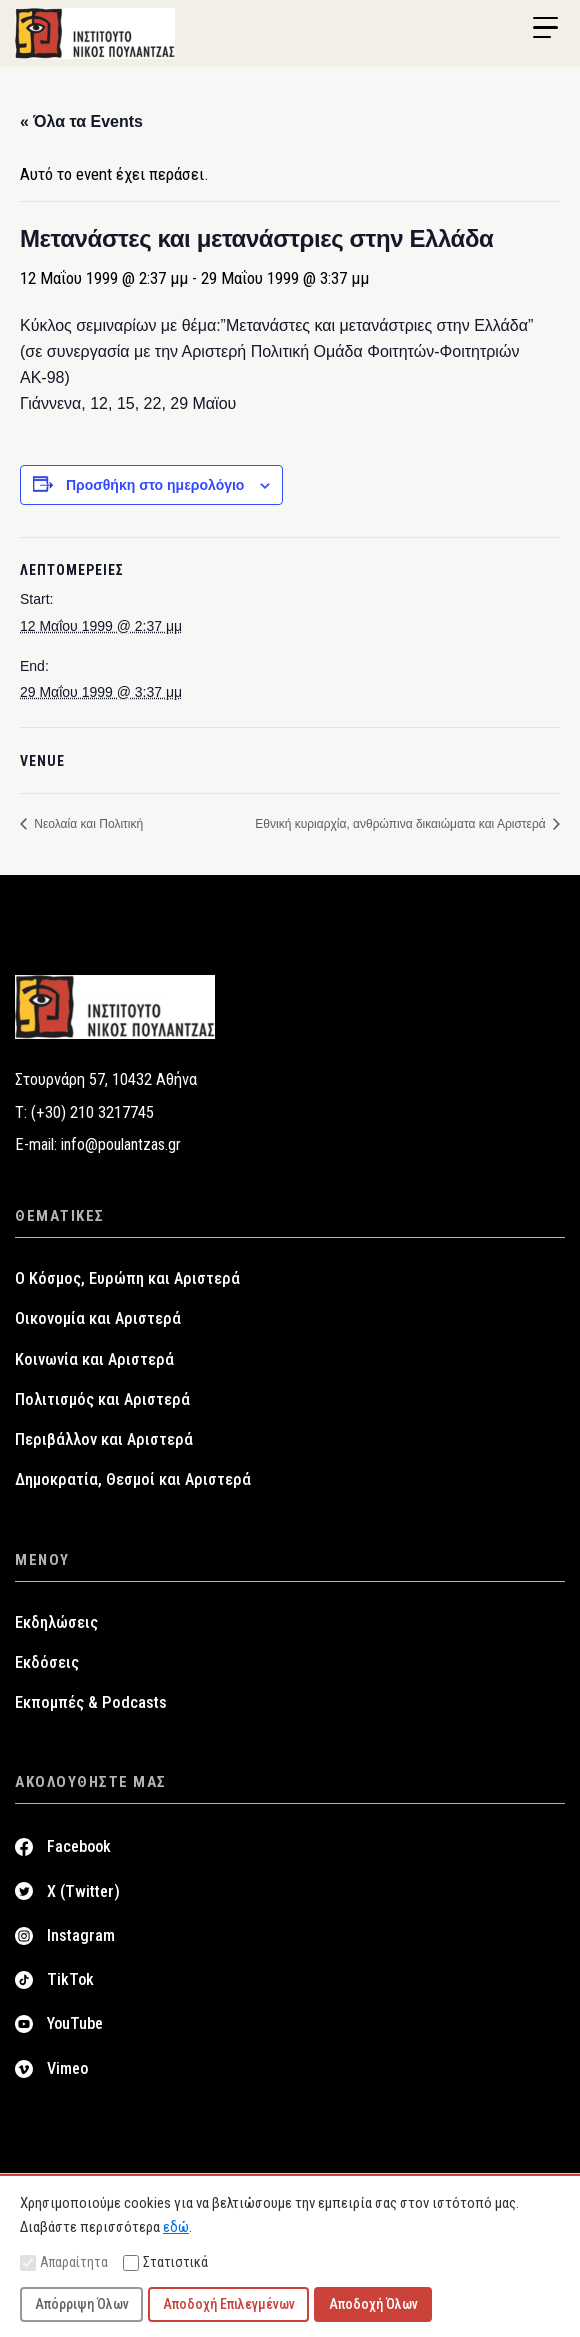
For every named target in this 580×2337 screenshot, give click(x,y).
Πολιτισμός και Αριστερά (102, 1399)
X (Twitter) (83, 1891)
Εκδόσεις (47, 1662)
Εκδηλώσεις (56, 1622)
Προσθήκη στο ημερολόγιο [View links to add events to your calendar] (155, 485)
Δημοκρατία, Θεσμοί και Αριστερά (133, 1479)
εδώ (176, 2227)
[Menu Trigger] (545, 28)
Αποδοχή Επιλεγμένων (229, 2304)
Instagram (81, 1935)
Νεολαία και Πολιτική (87, 824)
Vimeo (67, 2068)
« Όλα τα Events (81, 121)
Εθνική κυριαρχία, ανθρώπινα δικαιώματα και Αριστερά (402, 824)
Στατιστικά (165, 2262)
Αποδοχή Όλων (373, 2304)
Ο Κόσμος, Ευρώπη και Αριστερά (127, 1278)
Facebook (79, 1846)
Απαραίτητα (64, 2262)
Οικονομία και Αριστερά (98, 1318)
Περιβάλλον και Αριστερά (104, 1439)
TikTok (70, 1979)
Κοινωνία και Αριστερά (94, 1359)
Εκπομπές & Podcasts (91, 1702)
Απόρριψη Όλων (82, 2304)
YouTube (75, 2023)
